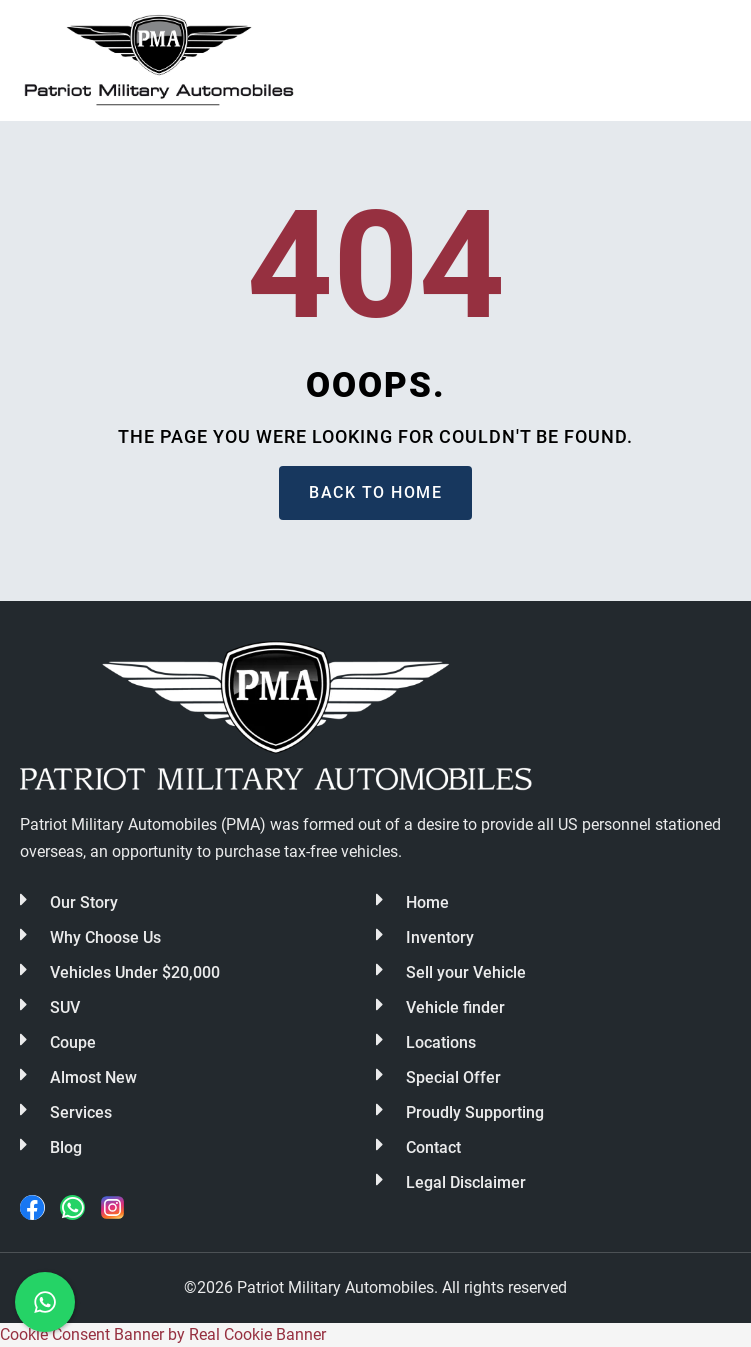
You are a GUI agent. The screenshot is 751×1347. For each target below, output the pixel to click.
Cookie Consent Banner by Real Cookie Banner (163, 1334)
